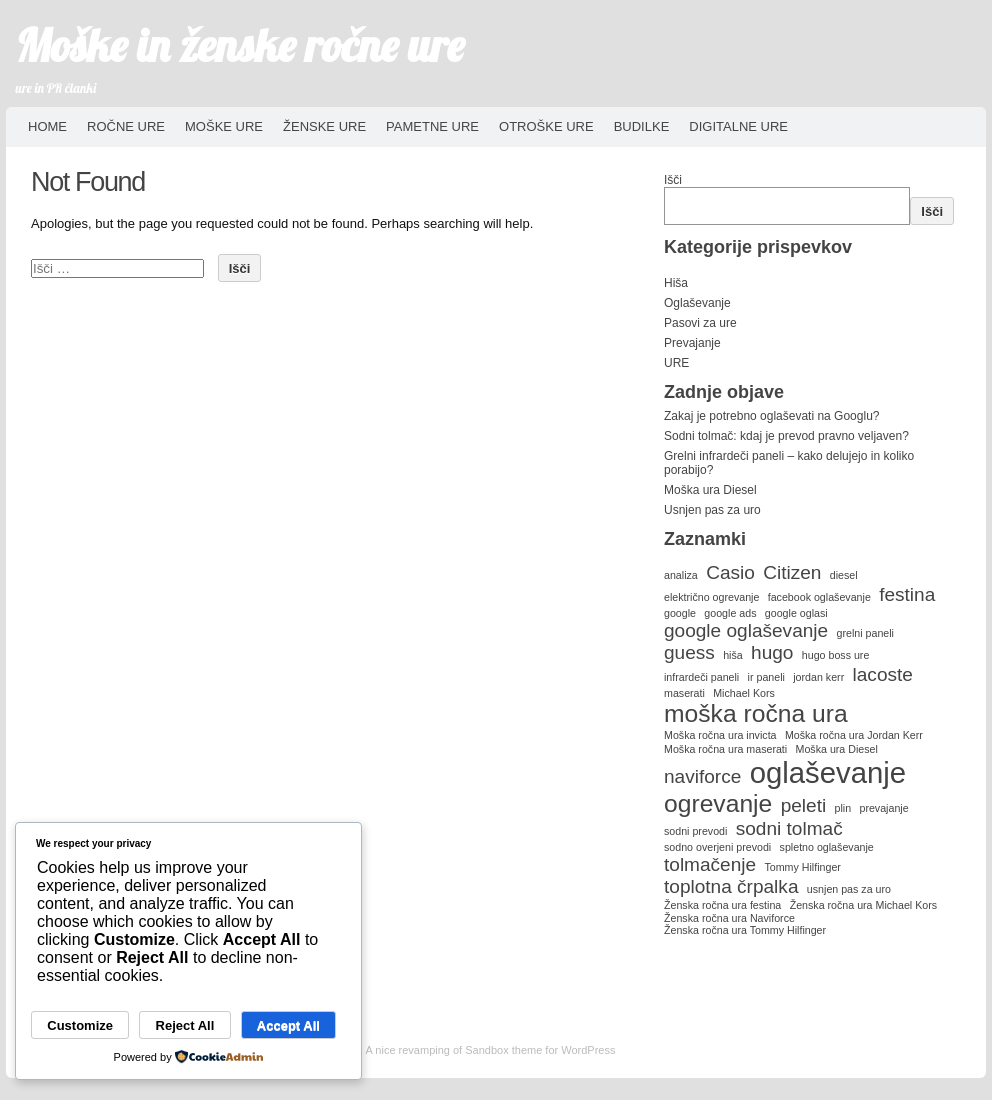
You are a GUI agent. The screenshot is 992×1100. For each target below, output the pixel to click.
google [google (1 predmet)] (680, 613)
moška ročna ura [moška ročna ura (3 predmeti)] (756, 713)
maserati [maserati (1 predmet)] (684, 693)
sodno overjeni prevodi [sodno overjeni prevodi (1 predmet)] (717, 847)
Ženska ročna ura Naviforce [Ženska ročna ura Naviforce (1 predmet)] (729, 918)
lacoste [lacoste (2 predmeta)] (883, 674)
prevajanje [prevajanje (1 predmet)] (883, 808)
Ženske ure (324, 126)
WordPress (588, 1050)
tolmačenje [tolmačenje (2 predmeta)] (710, 864)
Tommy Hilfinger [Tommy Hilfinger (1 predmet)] (802, 867)
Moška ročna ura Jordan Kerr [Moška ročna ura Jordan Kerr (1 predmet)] (854, 735)
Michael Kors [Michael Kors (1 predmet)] (744, 693)
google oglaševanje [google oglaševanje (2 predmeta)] (746, 630)
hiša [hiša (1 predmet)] (733, 655)
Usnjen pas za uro (712, 510)
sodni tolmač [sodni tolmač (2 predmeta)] (789, 828)
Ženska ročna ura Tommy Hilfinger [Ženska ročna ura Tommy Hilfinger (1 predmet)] (745, 930)
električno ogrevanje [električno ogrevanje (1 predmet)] (711, 597)
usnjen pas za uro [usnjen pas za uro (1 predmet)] (849, 889)
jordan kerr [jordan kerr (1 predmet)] (818, 677)
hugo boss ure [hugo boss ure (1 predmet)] (836, 655)
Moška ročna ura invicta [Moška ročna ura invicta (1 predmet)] (720, 735)
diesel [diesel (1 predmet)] (844, 575)
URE (676, 363)
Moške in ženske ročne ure (240, 45)
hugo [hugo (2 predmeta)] (772, 652)
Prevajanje (692, 343)
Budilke (642, 126)
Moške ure (224, 126)
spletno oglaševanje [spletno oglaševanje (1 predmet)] (827, 847)
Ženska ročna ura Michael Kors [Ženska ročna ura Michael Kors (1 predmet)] (863, 905)
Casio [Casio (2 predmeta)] (730, 572)
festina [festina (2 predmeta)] (907, 594)
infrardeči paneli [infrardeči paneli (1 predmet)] (701, 677)
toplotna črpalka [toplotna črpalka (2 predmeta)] (731, 886)
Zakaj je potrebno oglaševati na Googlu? (771, 416)
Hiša (676, 283)
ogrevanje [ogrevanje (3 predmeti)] (718, 803)
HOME (47, 126)
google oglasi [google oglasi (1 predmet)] (796, 613)
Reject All (185, 1025)
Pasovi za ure (700, 323)
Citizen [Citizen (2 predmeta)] (792, 572)
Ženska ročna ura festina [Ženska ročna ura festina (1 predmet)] (722, 905)
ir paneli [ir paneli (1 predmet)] (766, 677)
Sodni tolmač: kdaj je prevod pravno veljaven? (786, 436)
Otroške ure (546, 126)
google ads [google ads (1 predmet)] (730, 613)
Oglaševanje (697, 303)
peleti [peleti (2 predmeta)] (804, 805)
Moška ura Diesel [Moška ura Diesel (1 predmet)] (837, 749)
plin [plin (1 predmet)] (843, 808)
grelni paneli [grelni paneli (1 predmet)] (865, 633)
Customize (80, 1025)
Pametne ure (432, 126)
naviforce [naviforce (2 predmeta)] (702, 776)
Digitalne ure (738, 126)
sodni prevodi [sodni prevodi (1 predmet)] (695, 831)
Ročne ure (126, 126)
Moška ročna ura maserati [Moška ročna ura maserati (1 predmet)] (725, 749)
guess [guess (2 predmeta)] (689, 652)
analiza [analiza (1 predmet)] (681, 575)
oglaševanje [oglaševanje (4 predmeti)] (828, 772)
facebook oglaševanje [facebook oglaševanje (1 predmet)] (819, 597)
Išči (673, 180)
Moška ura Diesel (710, 490)
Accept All (288, 1025)
